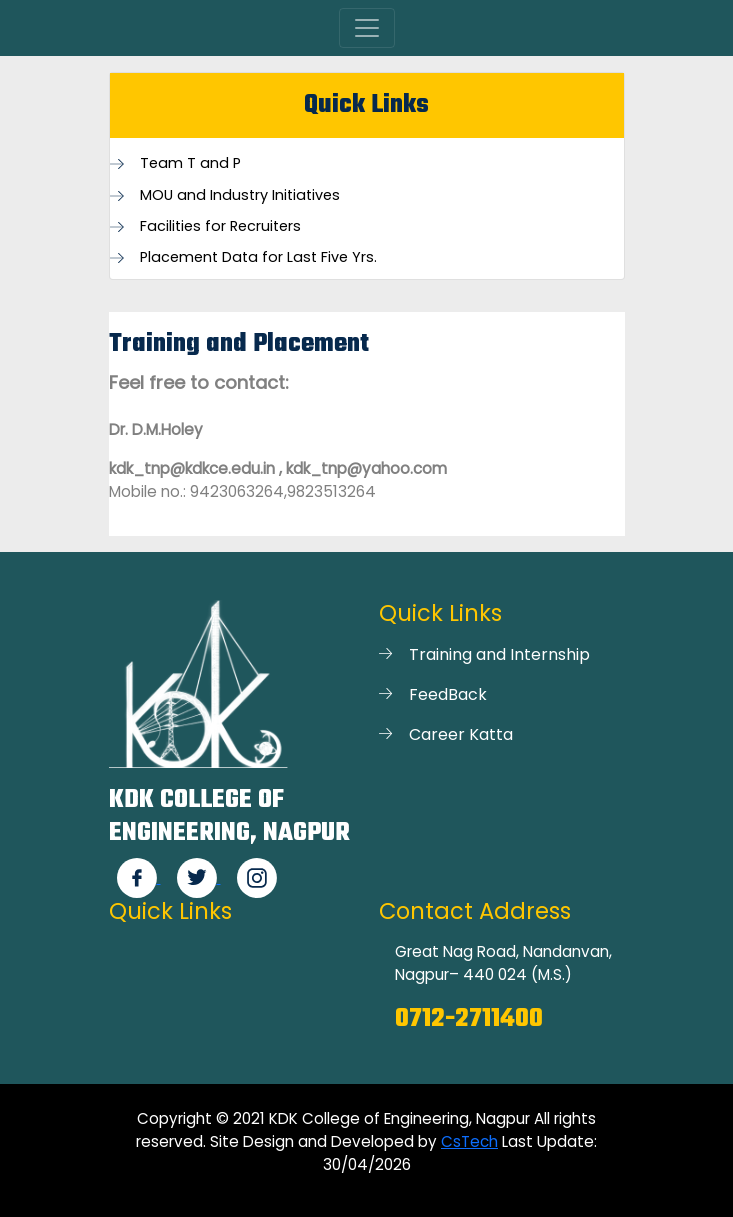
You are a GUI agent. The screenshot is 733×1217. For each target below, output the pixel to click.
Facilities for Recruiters (220, 226)
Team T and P (190, 163)
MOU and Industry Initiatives (240, 195)
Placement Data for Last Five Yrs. (258, 257)
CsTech (469, 1141)
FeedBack (448, 694)
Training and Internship (499, 654)
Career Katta (461, 734)
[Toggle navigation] (367, 28)
